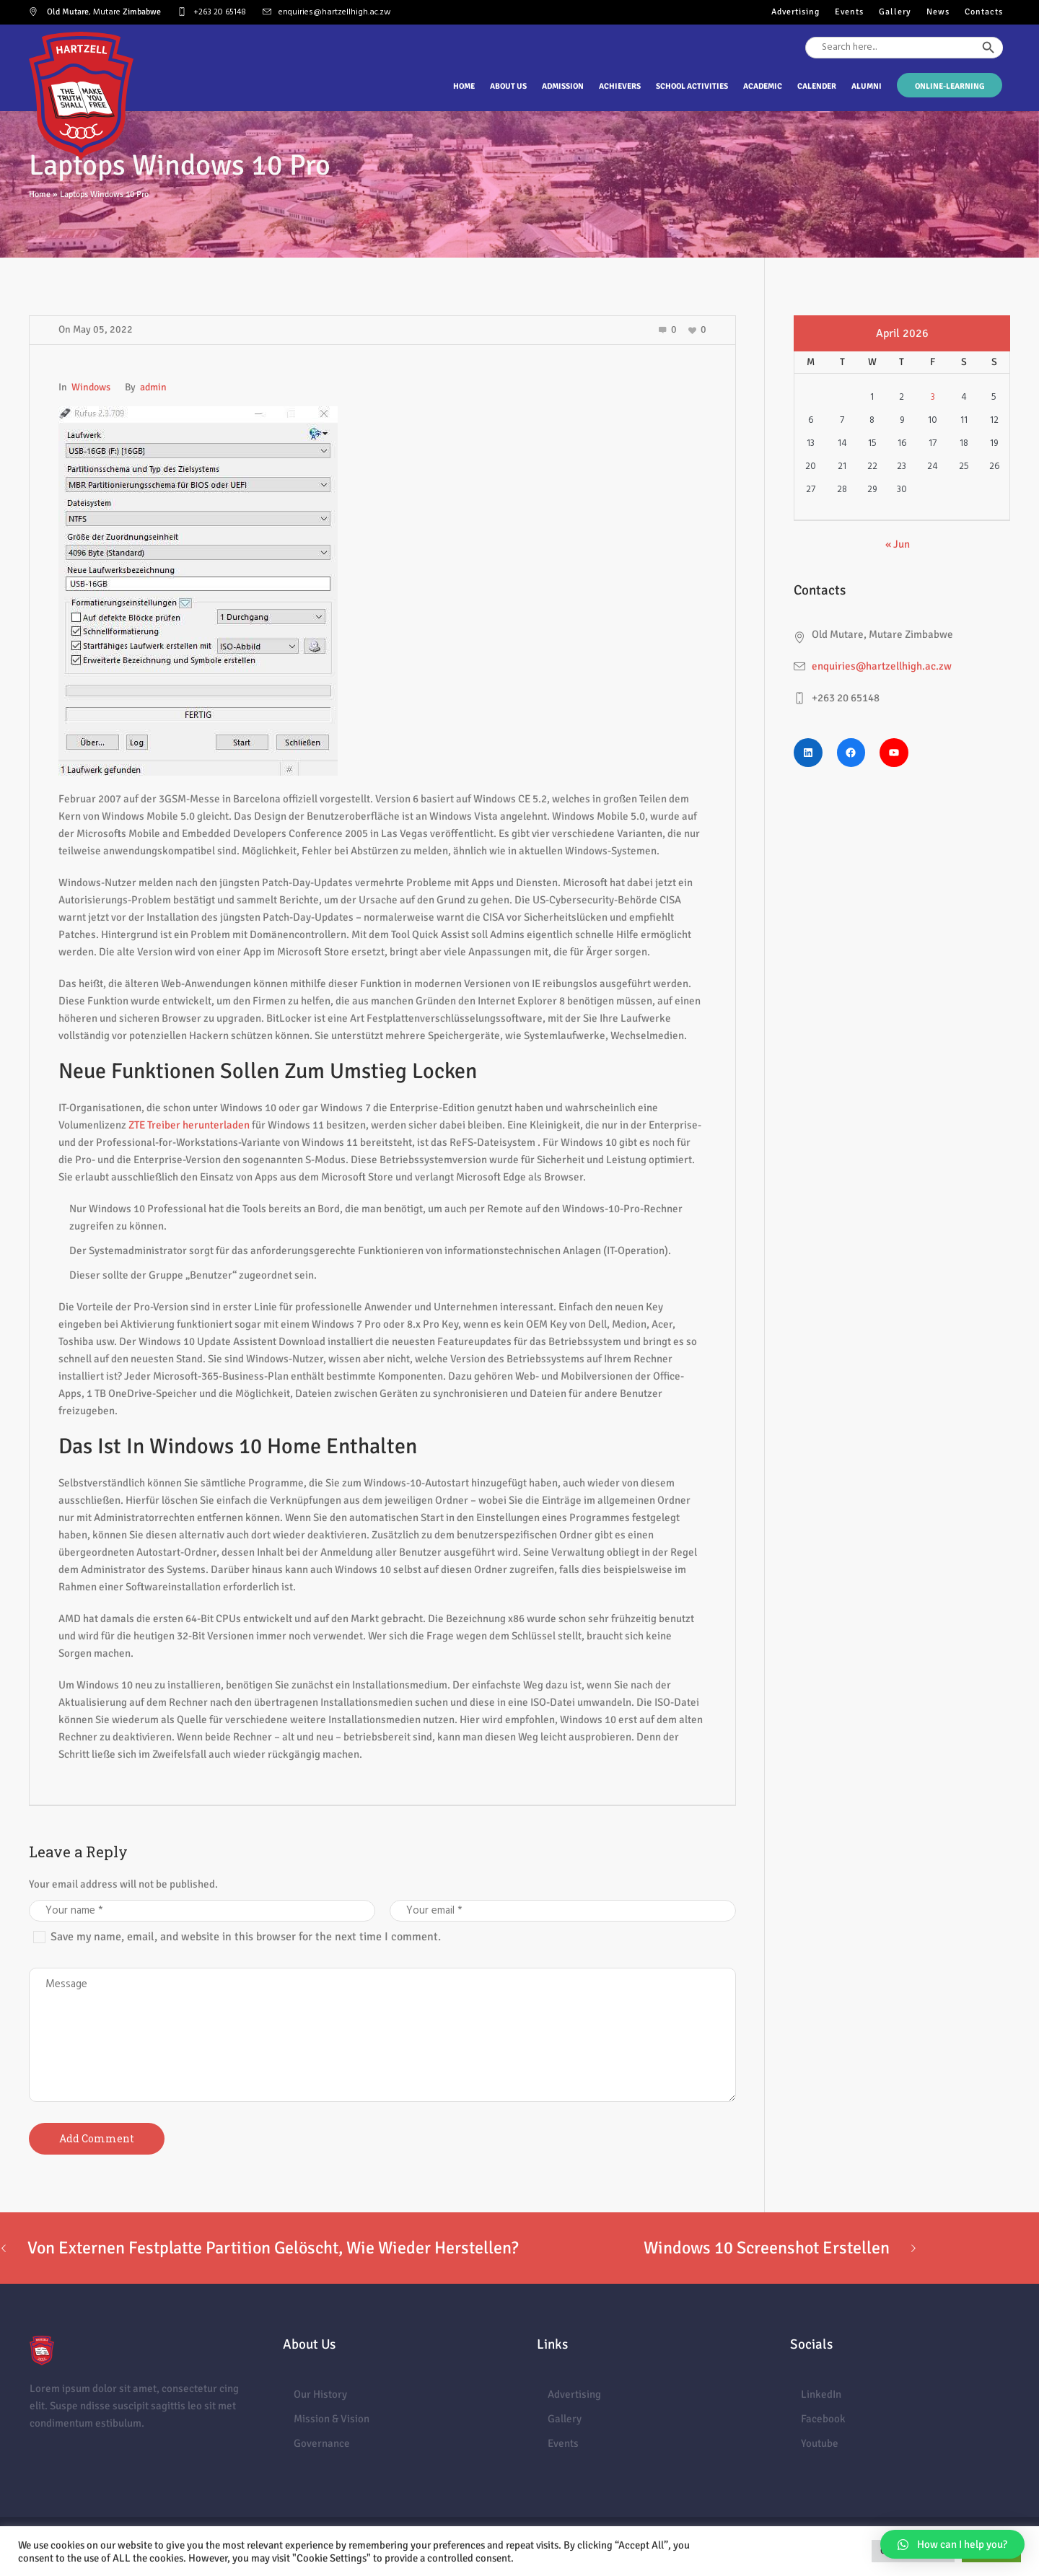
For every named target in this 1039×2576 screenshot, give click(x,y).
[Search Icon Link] (1003, 73)
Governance (322, 2443)
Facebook (823, 2418)
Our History (320, 2394)
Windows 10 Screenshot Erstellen (767, 2248)
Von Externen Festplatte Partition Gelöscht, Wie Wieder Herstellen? (272, 2248)
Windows (90, 387)
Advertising (574, 2394)
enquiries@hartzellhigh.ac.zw (335, 12)
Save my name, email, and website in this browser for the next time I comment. (246, 1936)
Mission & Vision (331, 2418)
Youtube (819, 2443)
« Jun (897, 544)
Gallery (565, 2418)
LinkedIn (821, 2394)
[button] (952, 2544)
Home (40, 194)
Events (563, 2443)
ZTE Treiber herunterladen (189, 1124)
